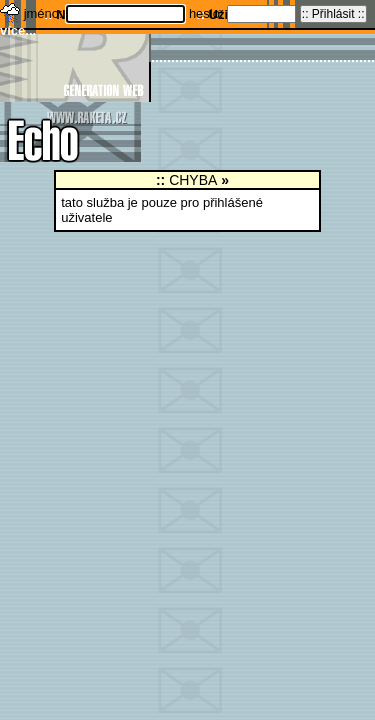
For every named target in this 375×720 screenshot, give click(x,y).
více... (18, 30)
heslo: (208, 13)
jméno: (45, 13)
